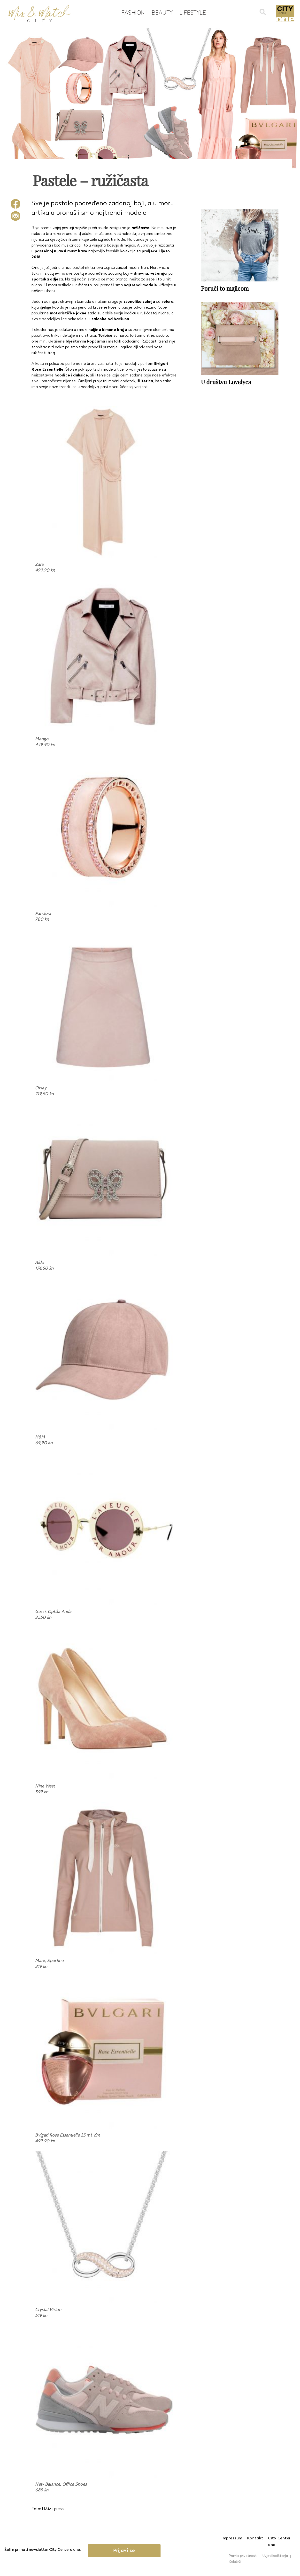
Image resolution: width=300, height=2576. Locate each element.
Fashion (133, 12)
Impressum (232, 2538)
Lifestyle (192, 12)
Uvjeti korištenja (275, 2556)
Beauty (162, 12)
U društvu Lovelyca (226, 382)
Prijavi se (124, 2550)
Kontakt (255, 2538)
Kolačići (235, 2562)
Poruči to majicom (225, 288)
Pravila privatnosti (243, 2556)
